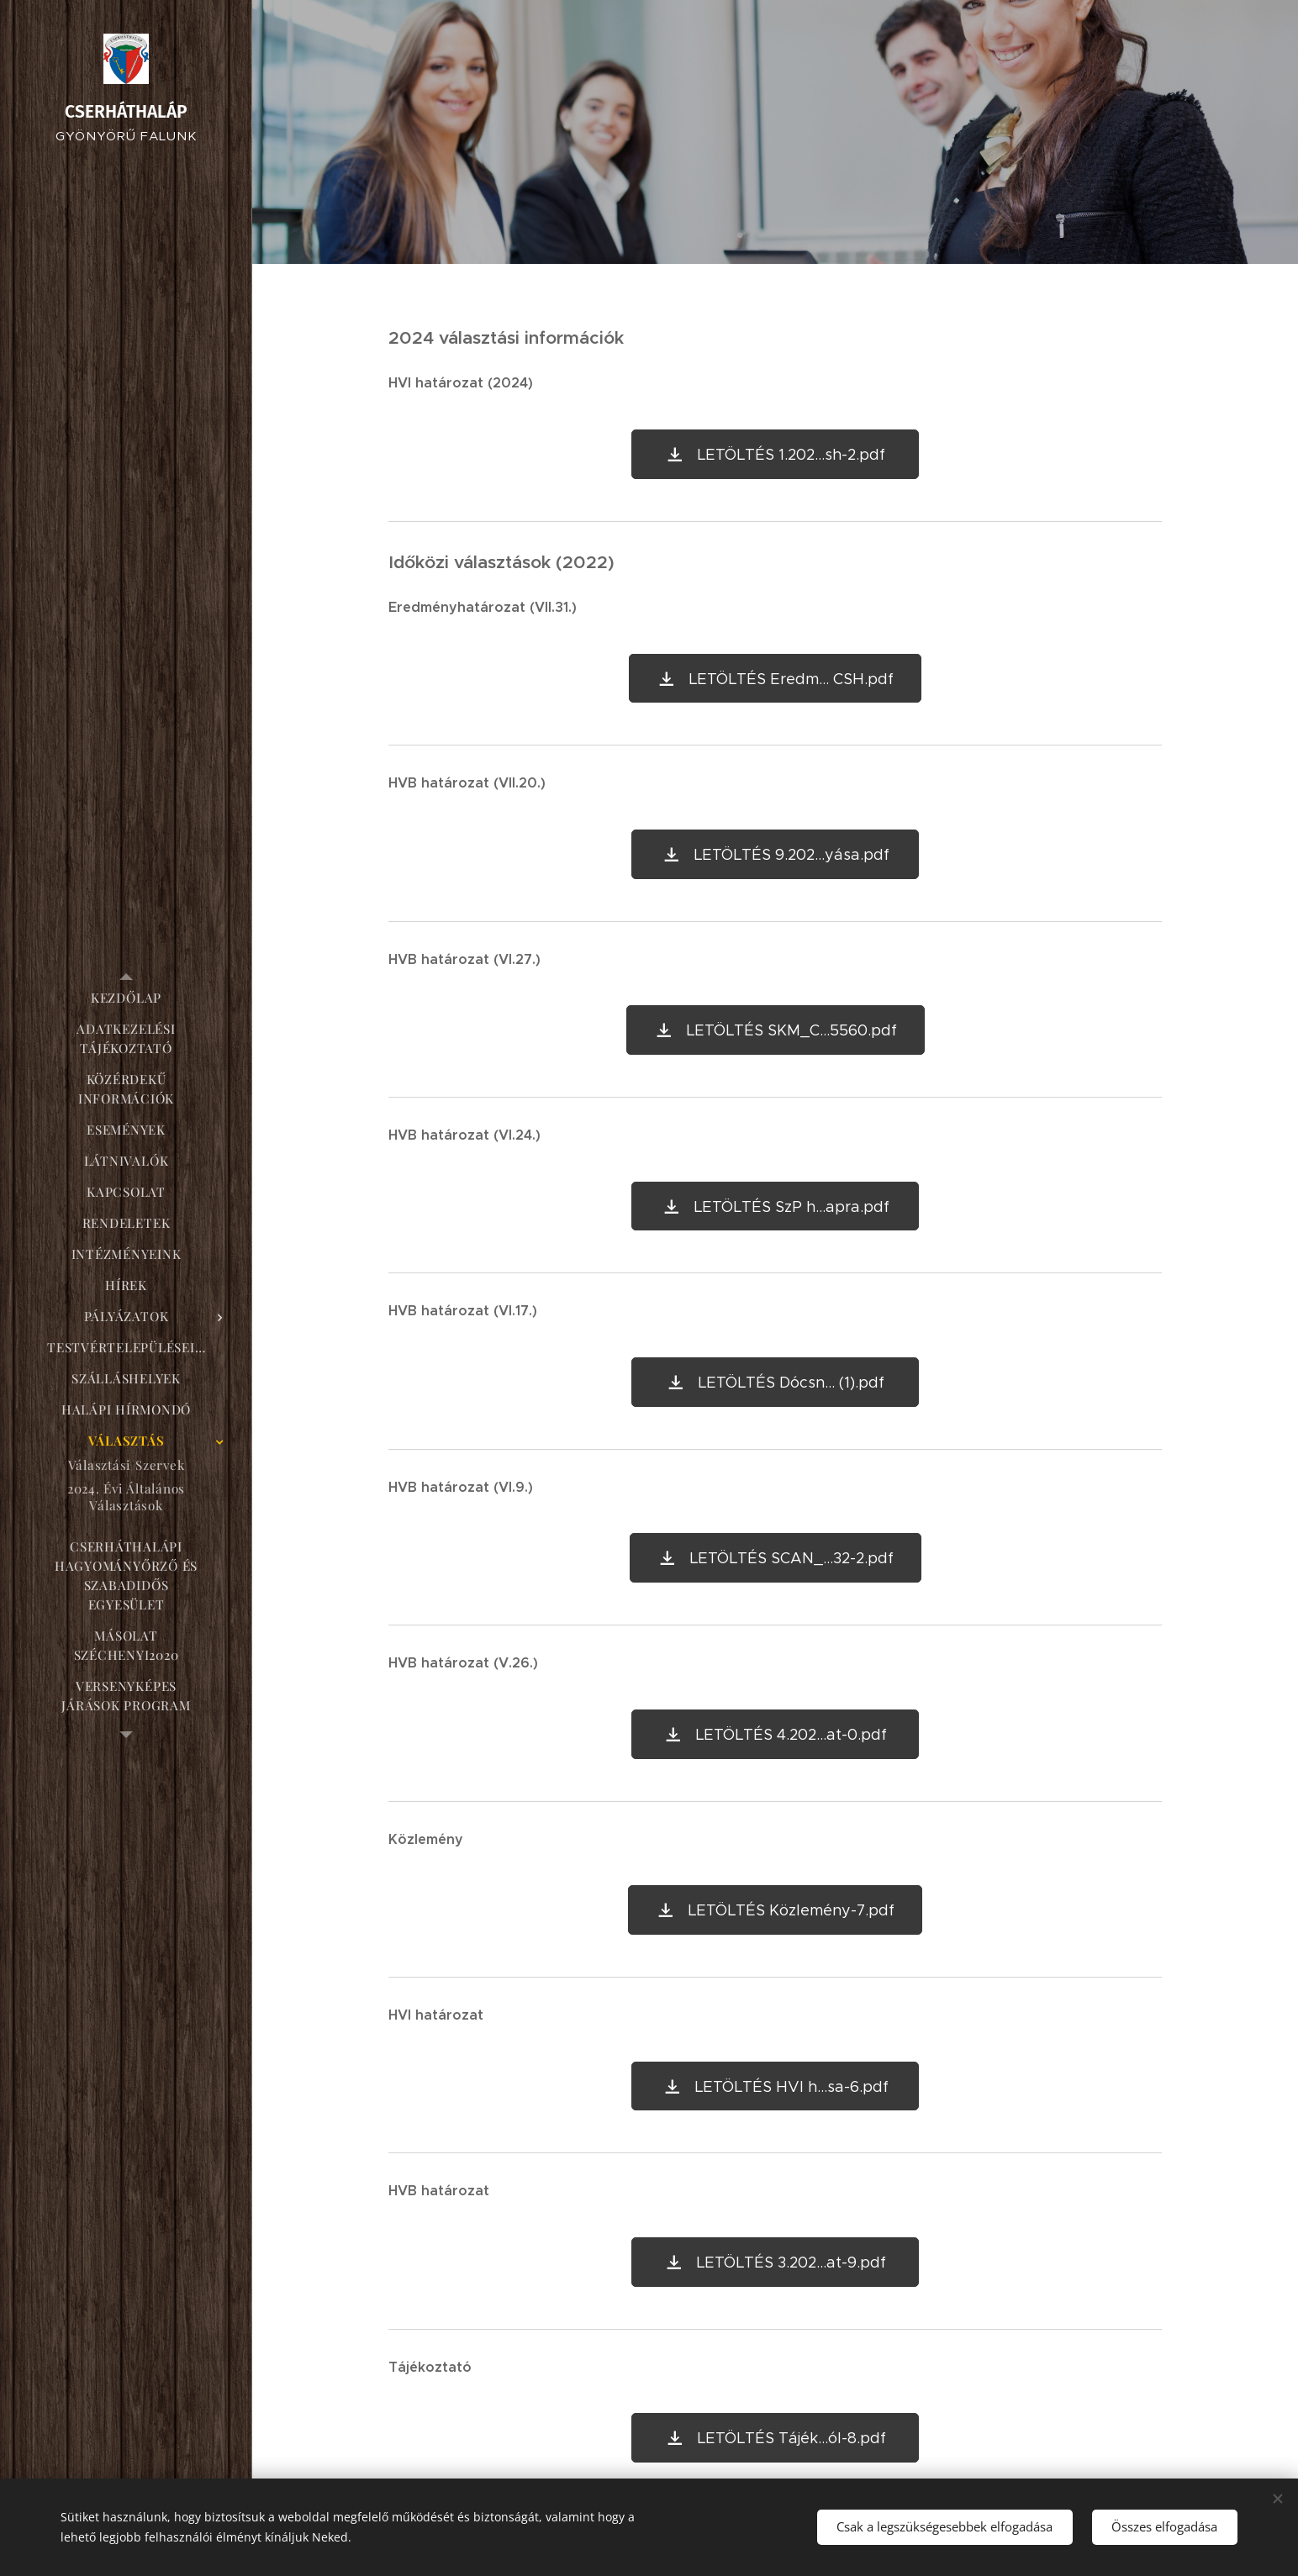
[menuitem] (126, 998)
